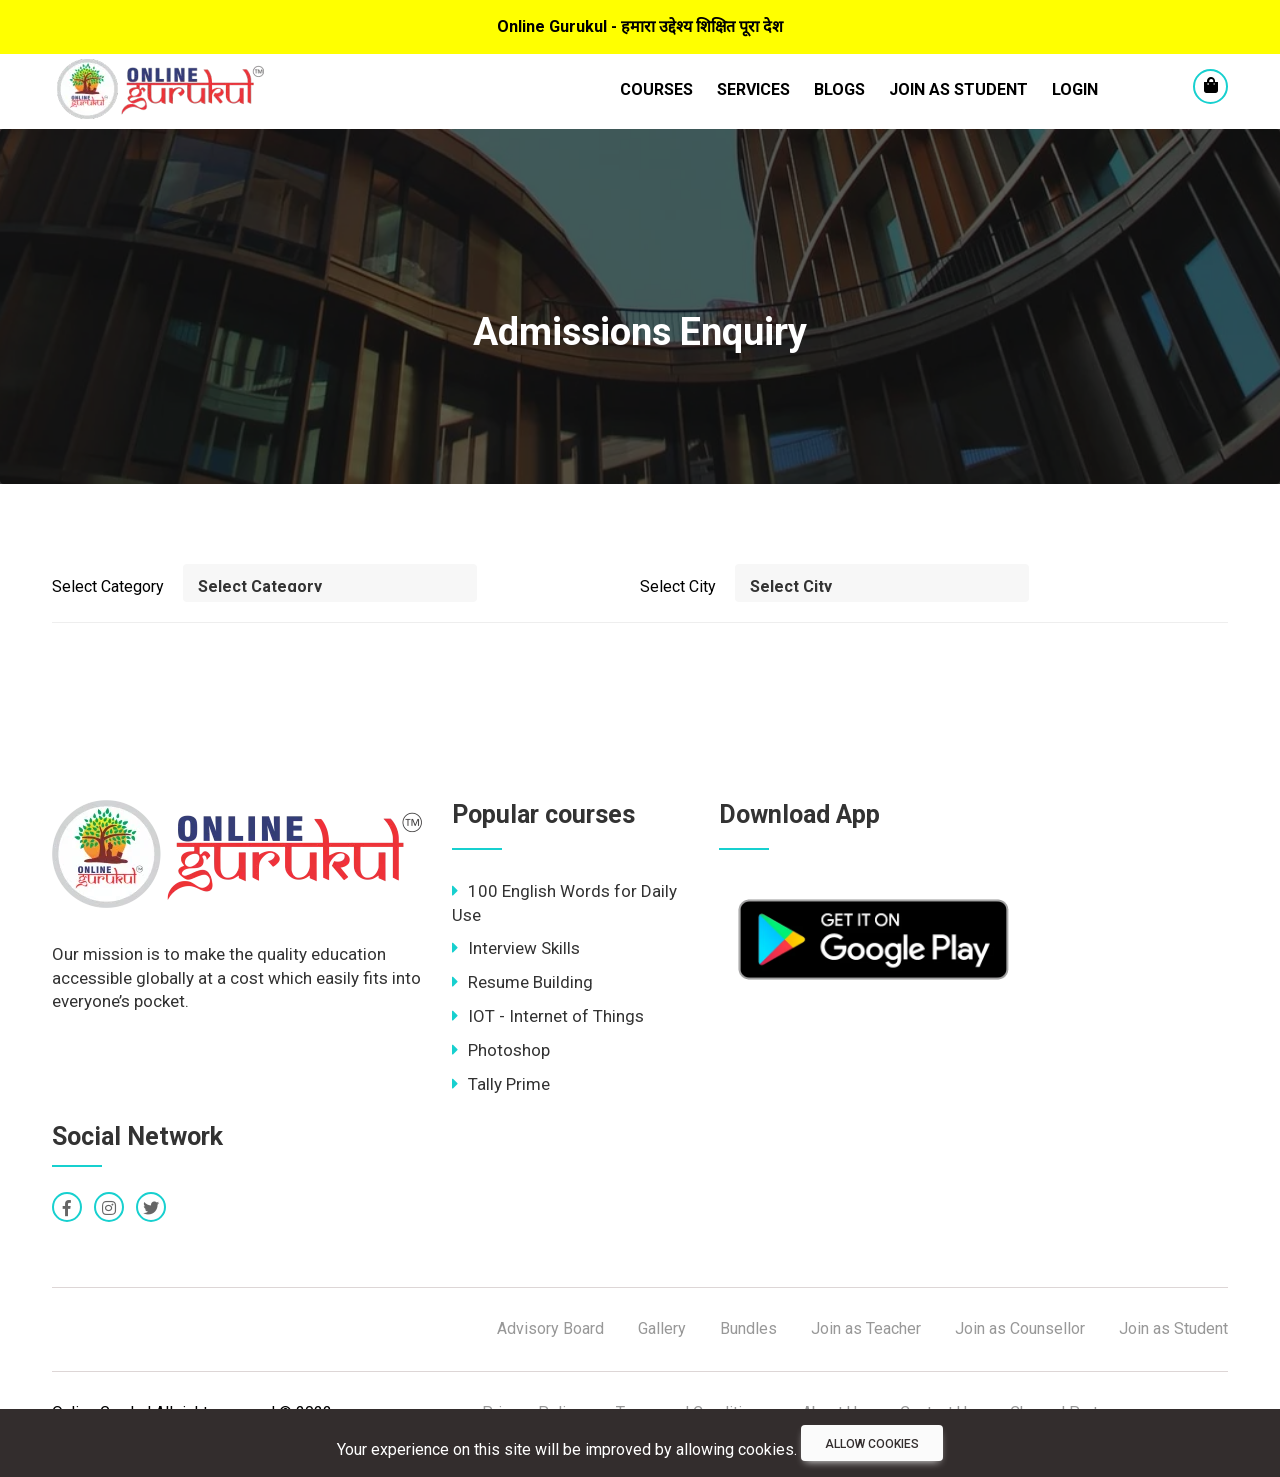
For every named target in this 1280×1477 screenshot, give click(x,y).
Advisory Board (550, 1328)
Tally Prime (501, 1084)
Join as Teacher (866, 1328)
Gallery (662, 1328)
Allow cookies (872, 1444)
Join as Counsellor (1020, 1328)
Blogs (839, 89)
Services (753, 89)
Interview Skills (516, 948)
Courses (656, 89)
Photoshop (501, 1050)
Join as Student (958, 89)
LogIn (1075, 89)
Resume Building (522, 982)
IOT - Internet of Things (548, 1016)
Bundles (748, 1328)
